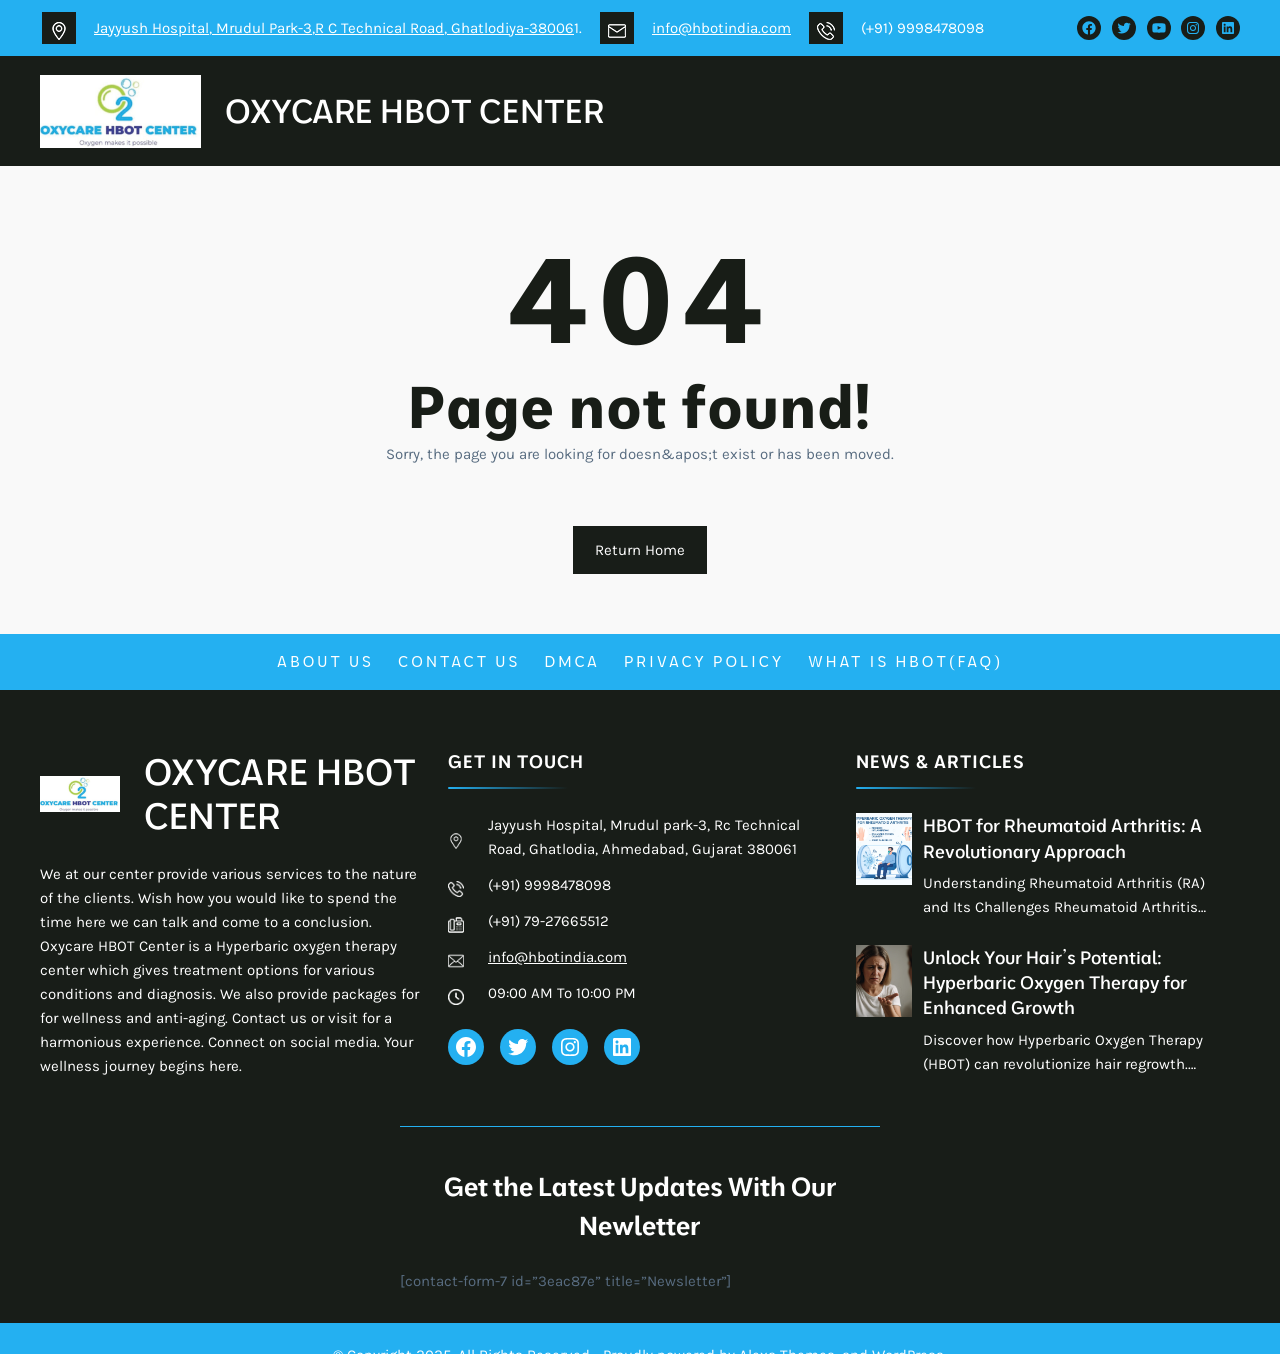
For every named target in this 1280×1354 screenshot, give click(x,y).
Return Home (640, 550)
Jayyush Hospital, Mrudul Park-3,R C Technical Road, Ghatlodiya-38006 (334, 28)
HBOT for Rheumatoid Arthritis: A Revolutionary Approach (1062, 838)
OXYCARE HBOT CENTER (414, 110)
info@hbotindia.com (721, 28)
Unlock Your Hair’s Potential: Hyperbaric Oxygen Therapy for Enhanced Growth (1055, 982)
